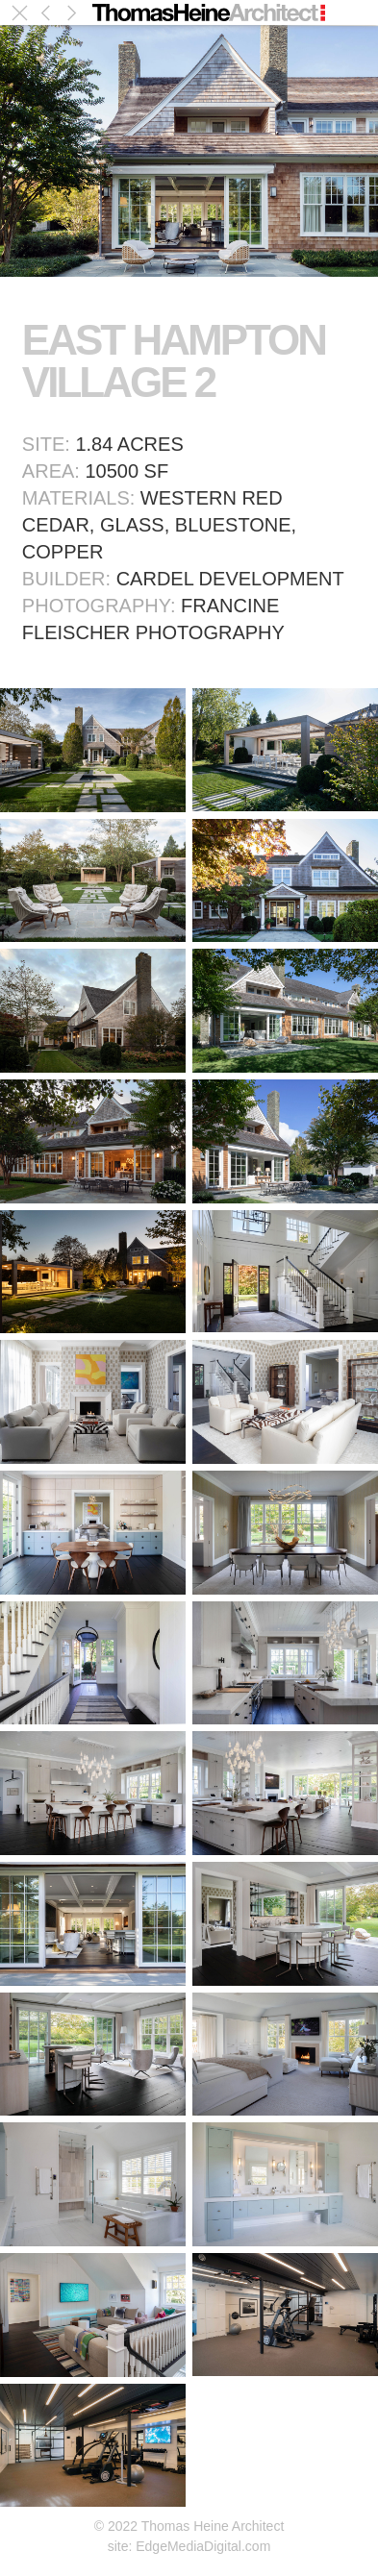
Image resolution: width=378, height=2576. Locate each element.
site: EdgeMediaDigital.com (189, 2546)
